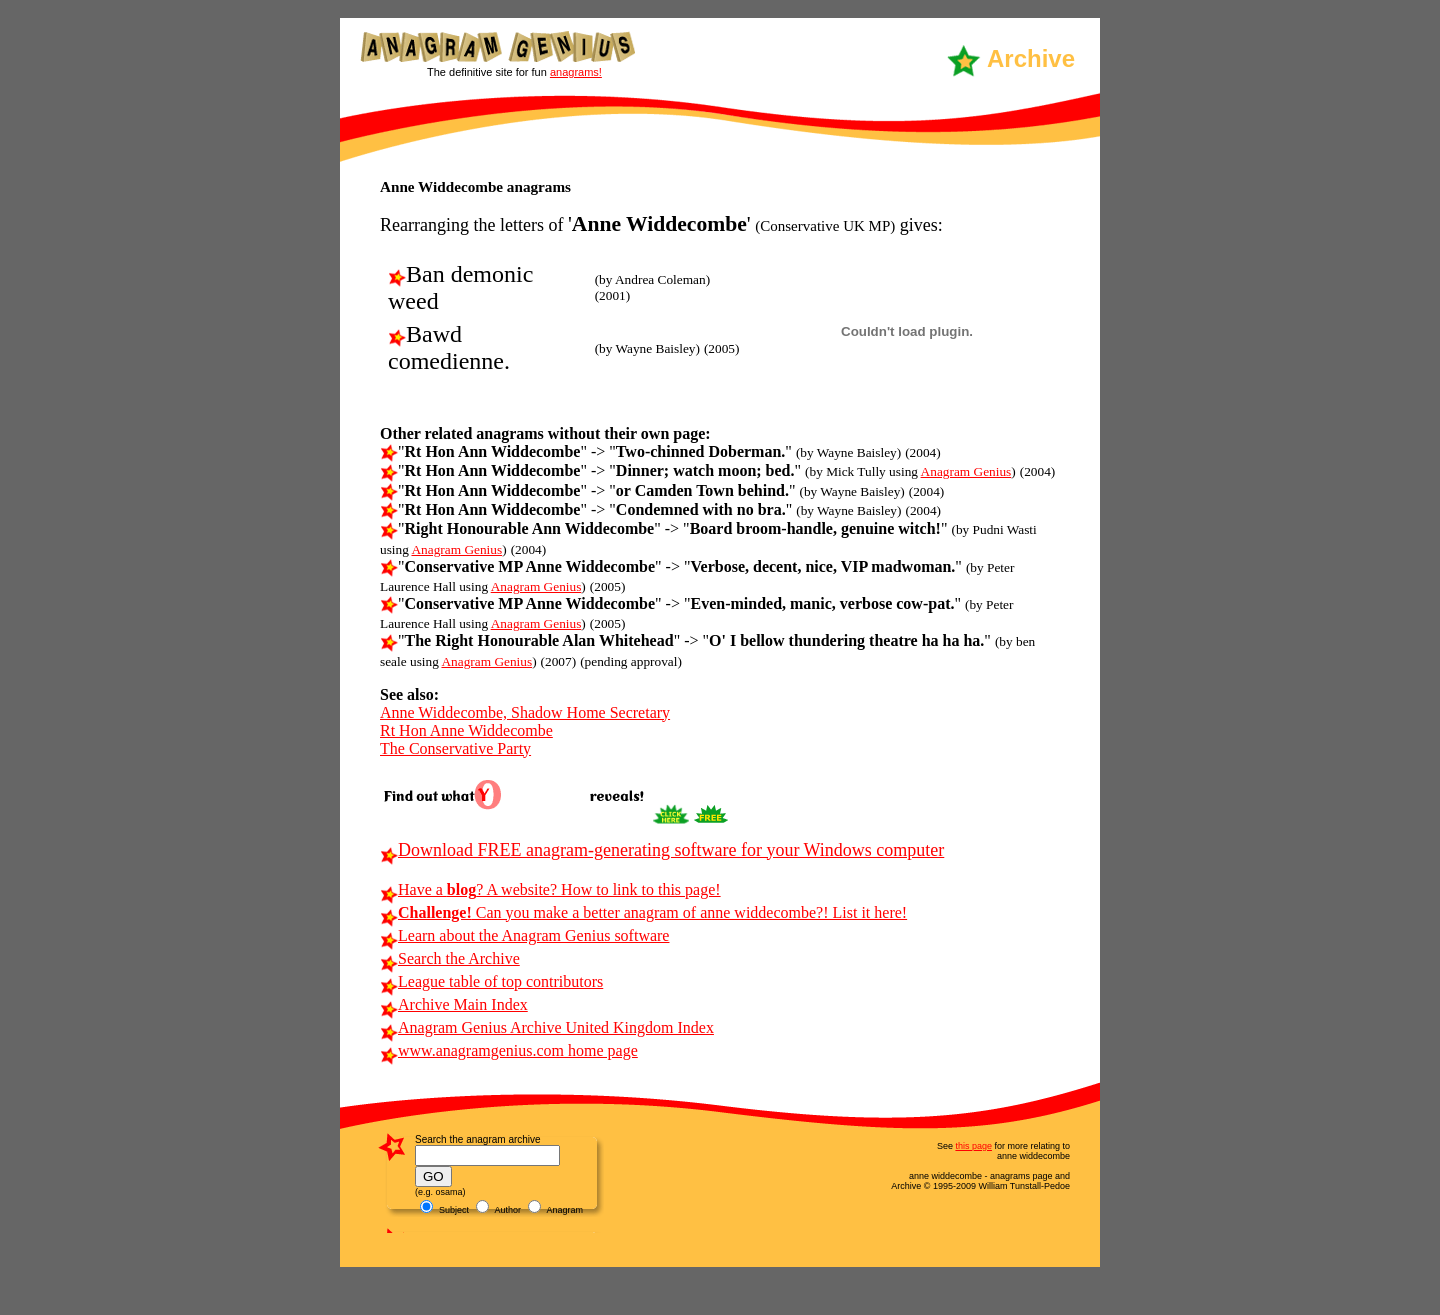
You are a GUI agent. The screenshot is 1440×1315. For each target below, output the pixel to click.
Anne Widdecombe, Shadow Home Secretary (525, 712)
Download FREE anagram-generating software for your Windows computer (662, 850)
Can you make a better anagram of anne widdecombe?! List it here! (643, 912)
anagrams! (576, 72)
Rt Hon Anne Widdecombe (466, 730)
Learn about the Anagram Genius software (524, 935)
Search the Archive (450, 958)
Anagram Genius (966, 471)
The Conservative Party (455, 748)
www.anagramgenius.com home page (509, 1050)
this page (973, 1146)
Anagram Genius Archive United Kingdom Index (547, 1027)
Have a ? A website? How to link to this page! (550, 889)
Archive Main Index (454, 1004)
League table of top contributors (491, 981)
